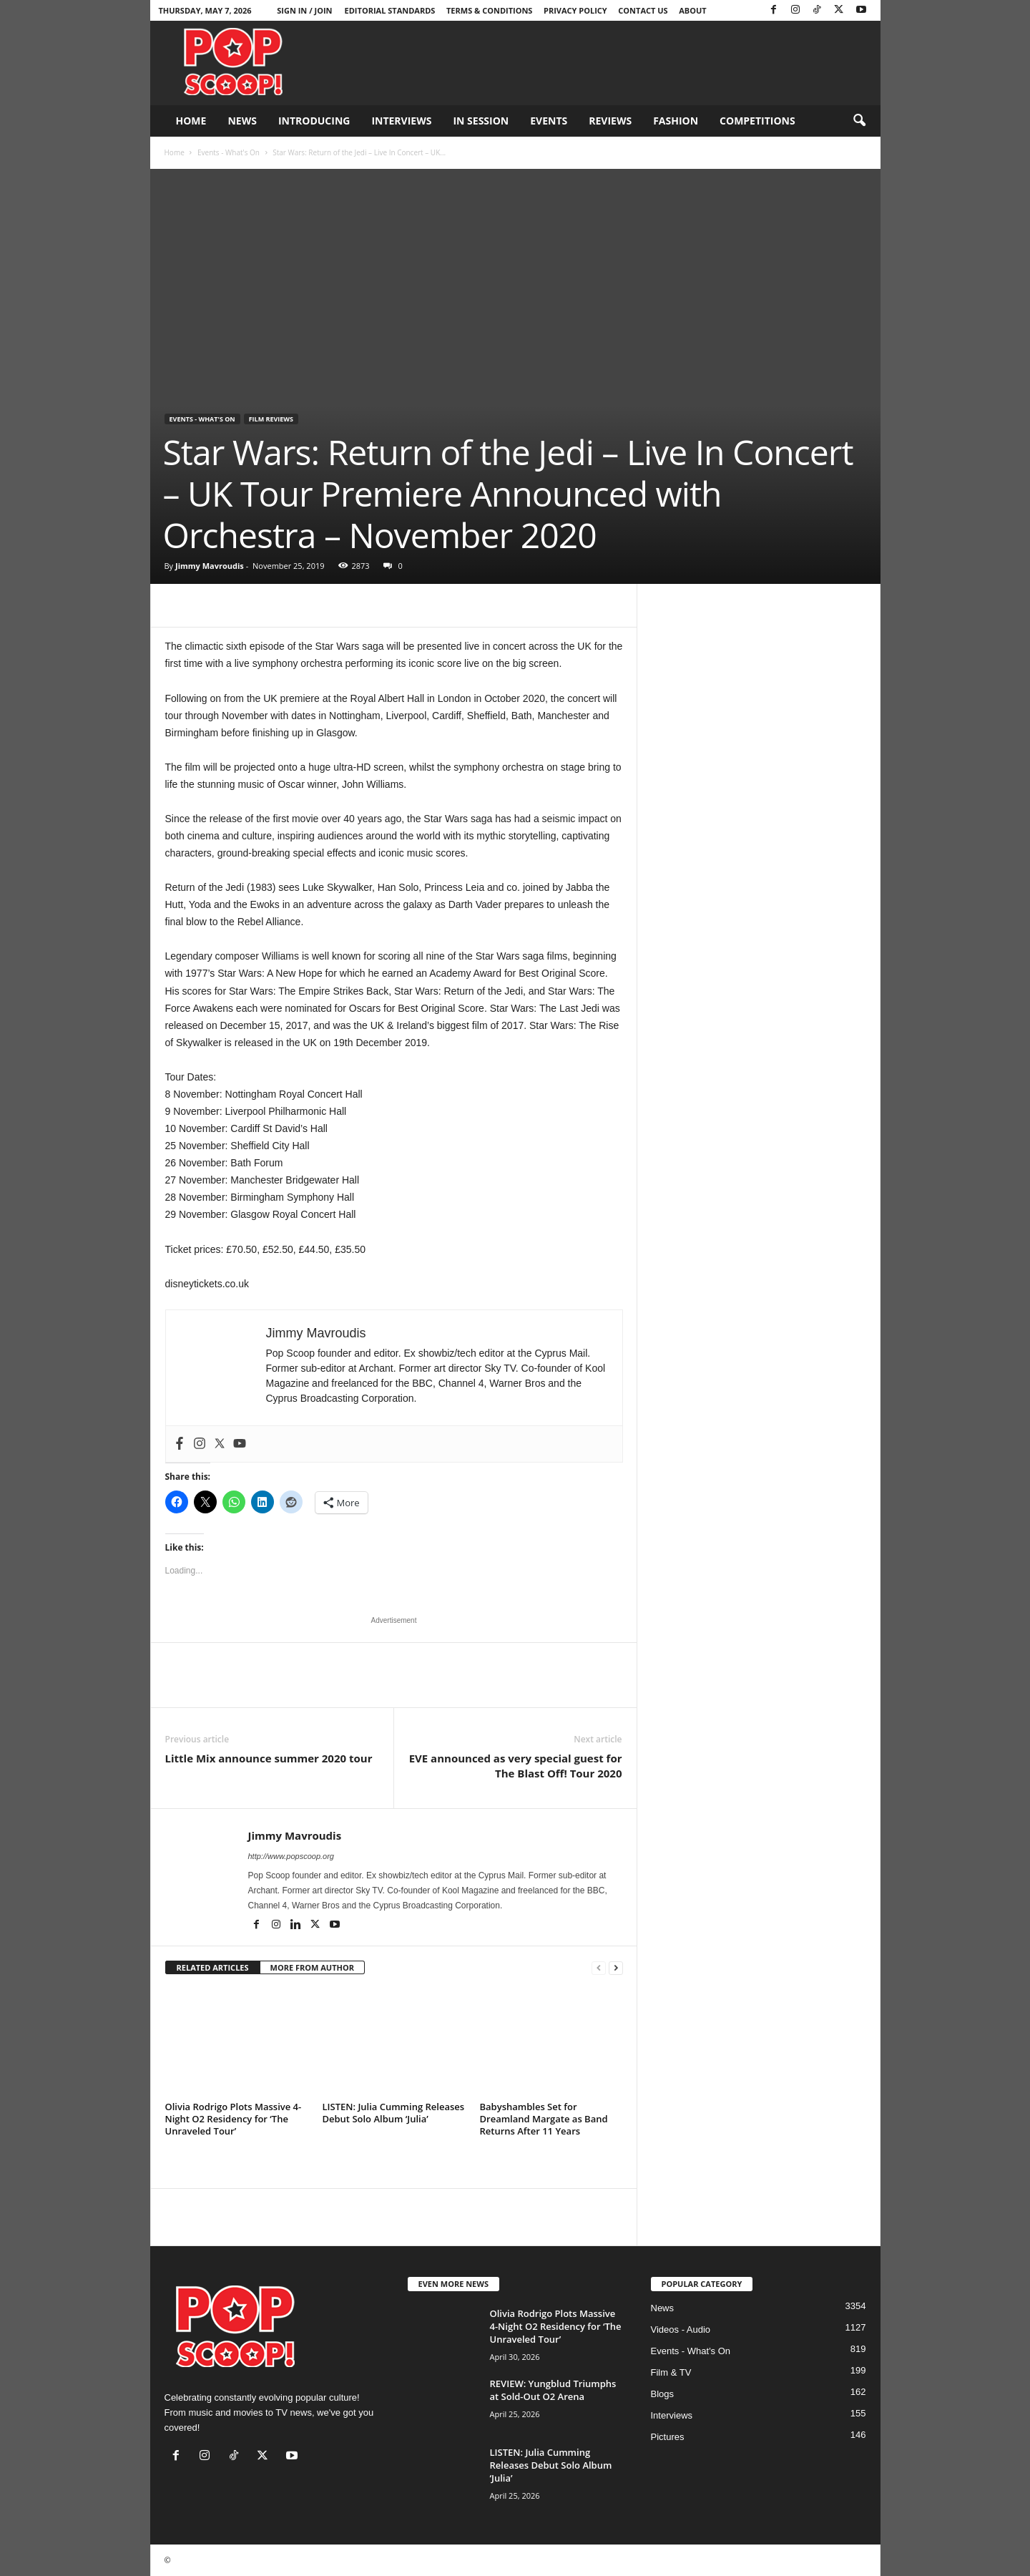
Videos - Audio (681, 2329)
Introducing (314, 120)
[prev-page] (599, 1968)
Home (191, 120)
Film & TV (671, 2372)
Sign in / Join (304, 10)
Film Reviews (271, 419)
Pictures (668, 2436)
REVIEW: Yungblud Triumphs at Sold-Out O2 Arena (553, 2390)
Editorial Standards (390, 10)
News (241, 120)
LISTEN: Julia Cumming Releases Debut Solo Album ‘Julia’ (394, 2112)
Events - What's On (228, 152)
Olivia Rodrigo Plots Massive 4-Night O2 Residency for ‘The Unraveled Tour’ (233, 2118)
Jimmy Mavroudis (209, 565)
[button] (859, 121)
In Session (481, 120)
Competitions (757, 120)
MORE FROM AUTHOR (312, 1967)
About (692, 10)
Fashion (675, 120)
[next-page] (616, 1968)
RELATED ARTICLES (213, 1967)
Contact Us (642, 10)
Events (548, 120)
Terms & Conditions (489, 10)
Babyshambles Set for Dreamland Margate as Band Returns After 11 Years (544, 2118)
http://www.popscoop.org (291, 1856)
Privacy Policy (575, 10)
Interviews (401, 120)
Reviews (610, 120)
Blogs (663, 2394)
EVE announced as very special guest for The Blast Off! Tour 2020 (515, 1765)
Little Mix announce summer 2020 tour (269, 1758)
